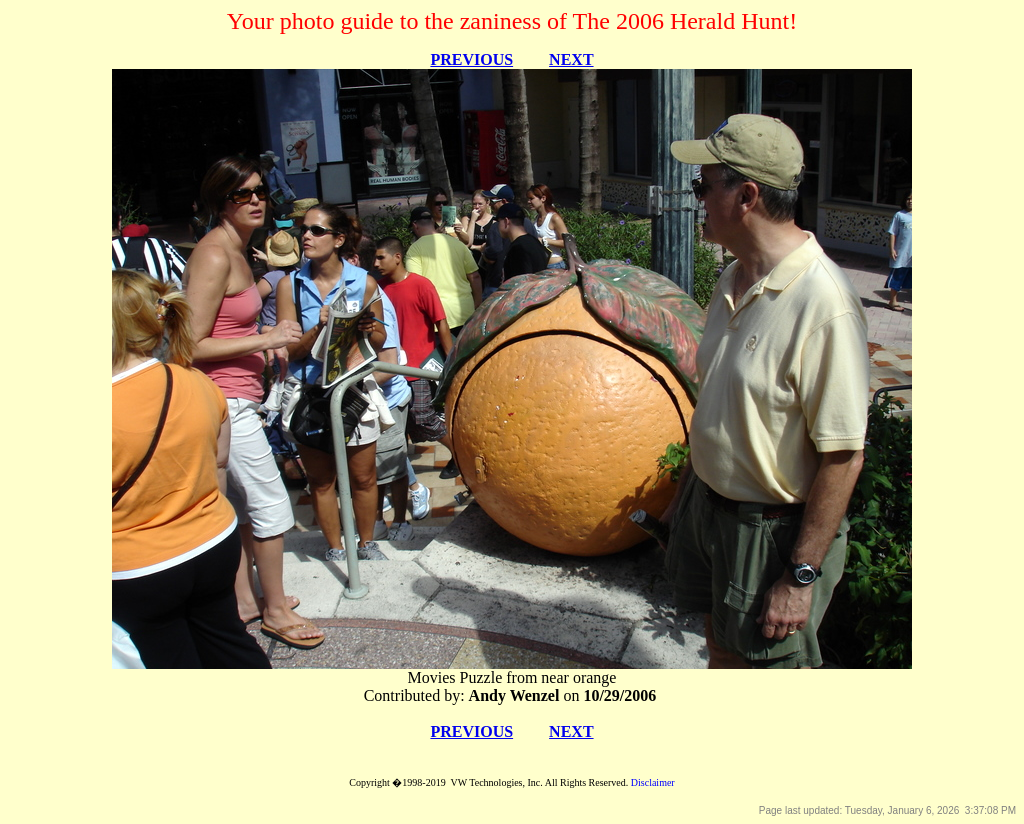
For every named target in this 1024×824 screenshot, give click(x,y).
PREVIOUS (471, 59)
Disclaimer (653, 782)
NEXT (571, 59)
